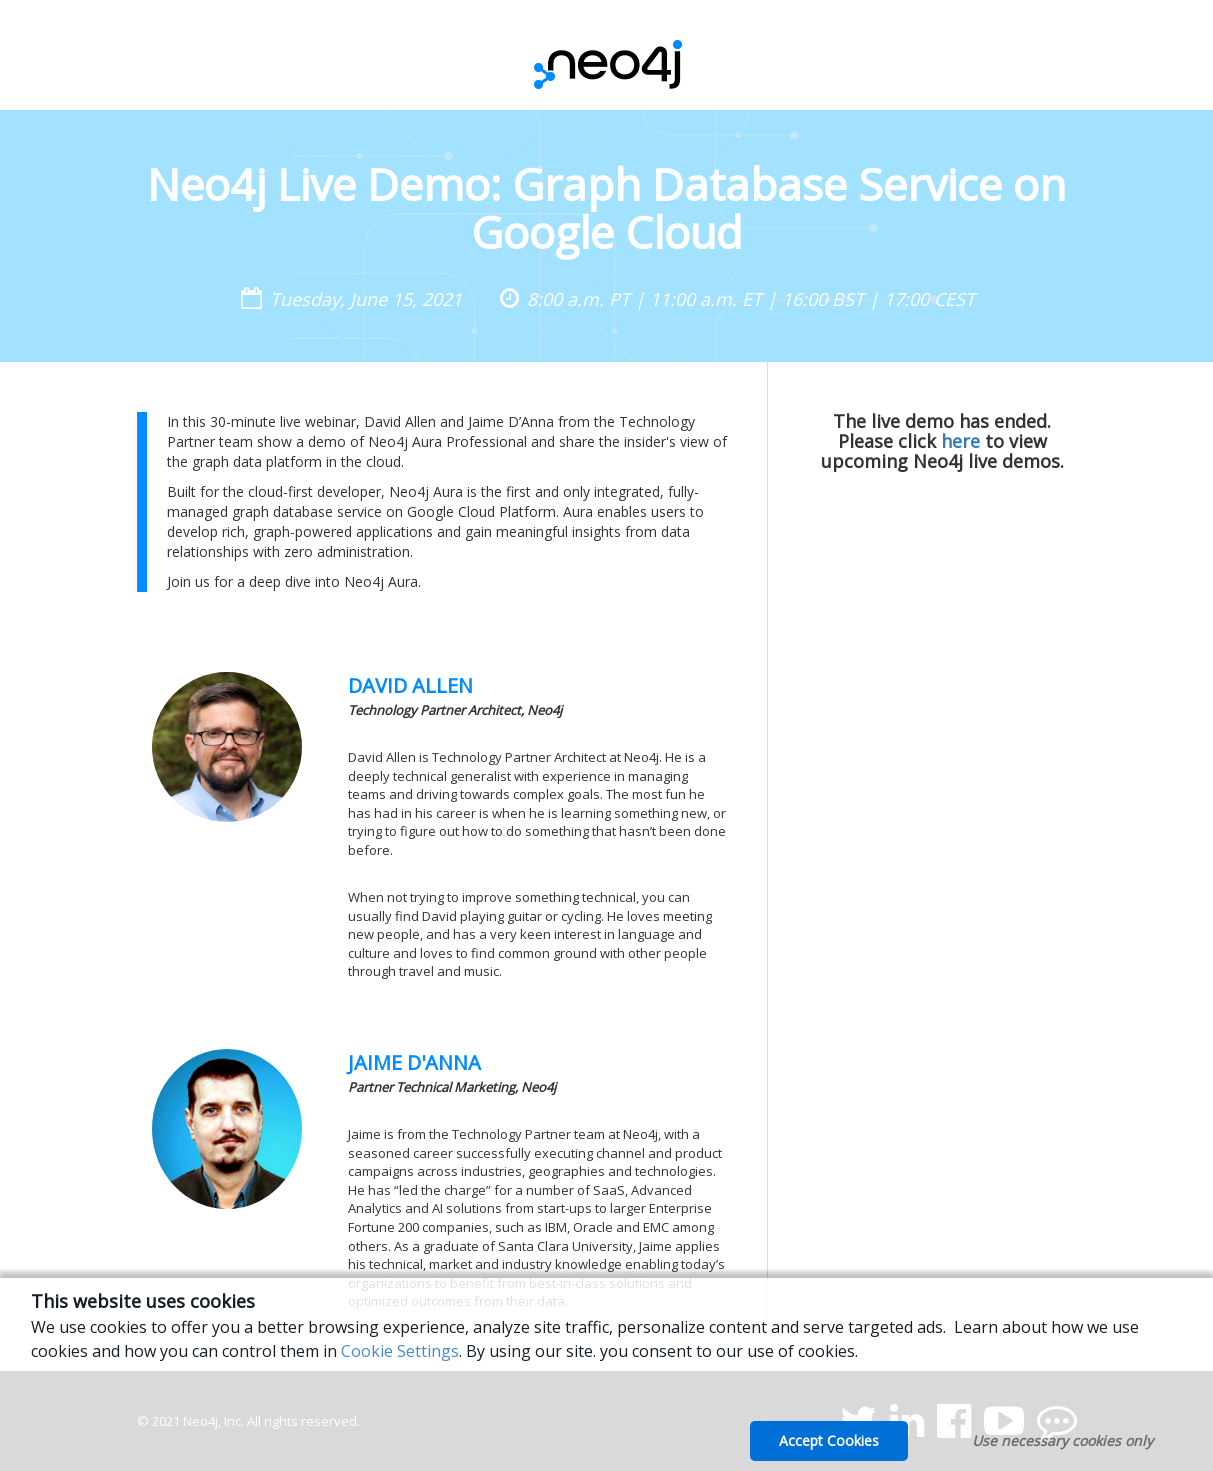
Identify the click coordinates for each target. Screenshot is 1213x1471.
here (960, 441)
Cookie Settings (400, 1351)
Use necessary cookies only (1062, 1440)
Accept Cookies (829, 1440)
